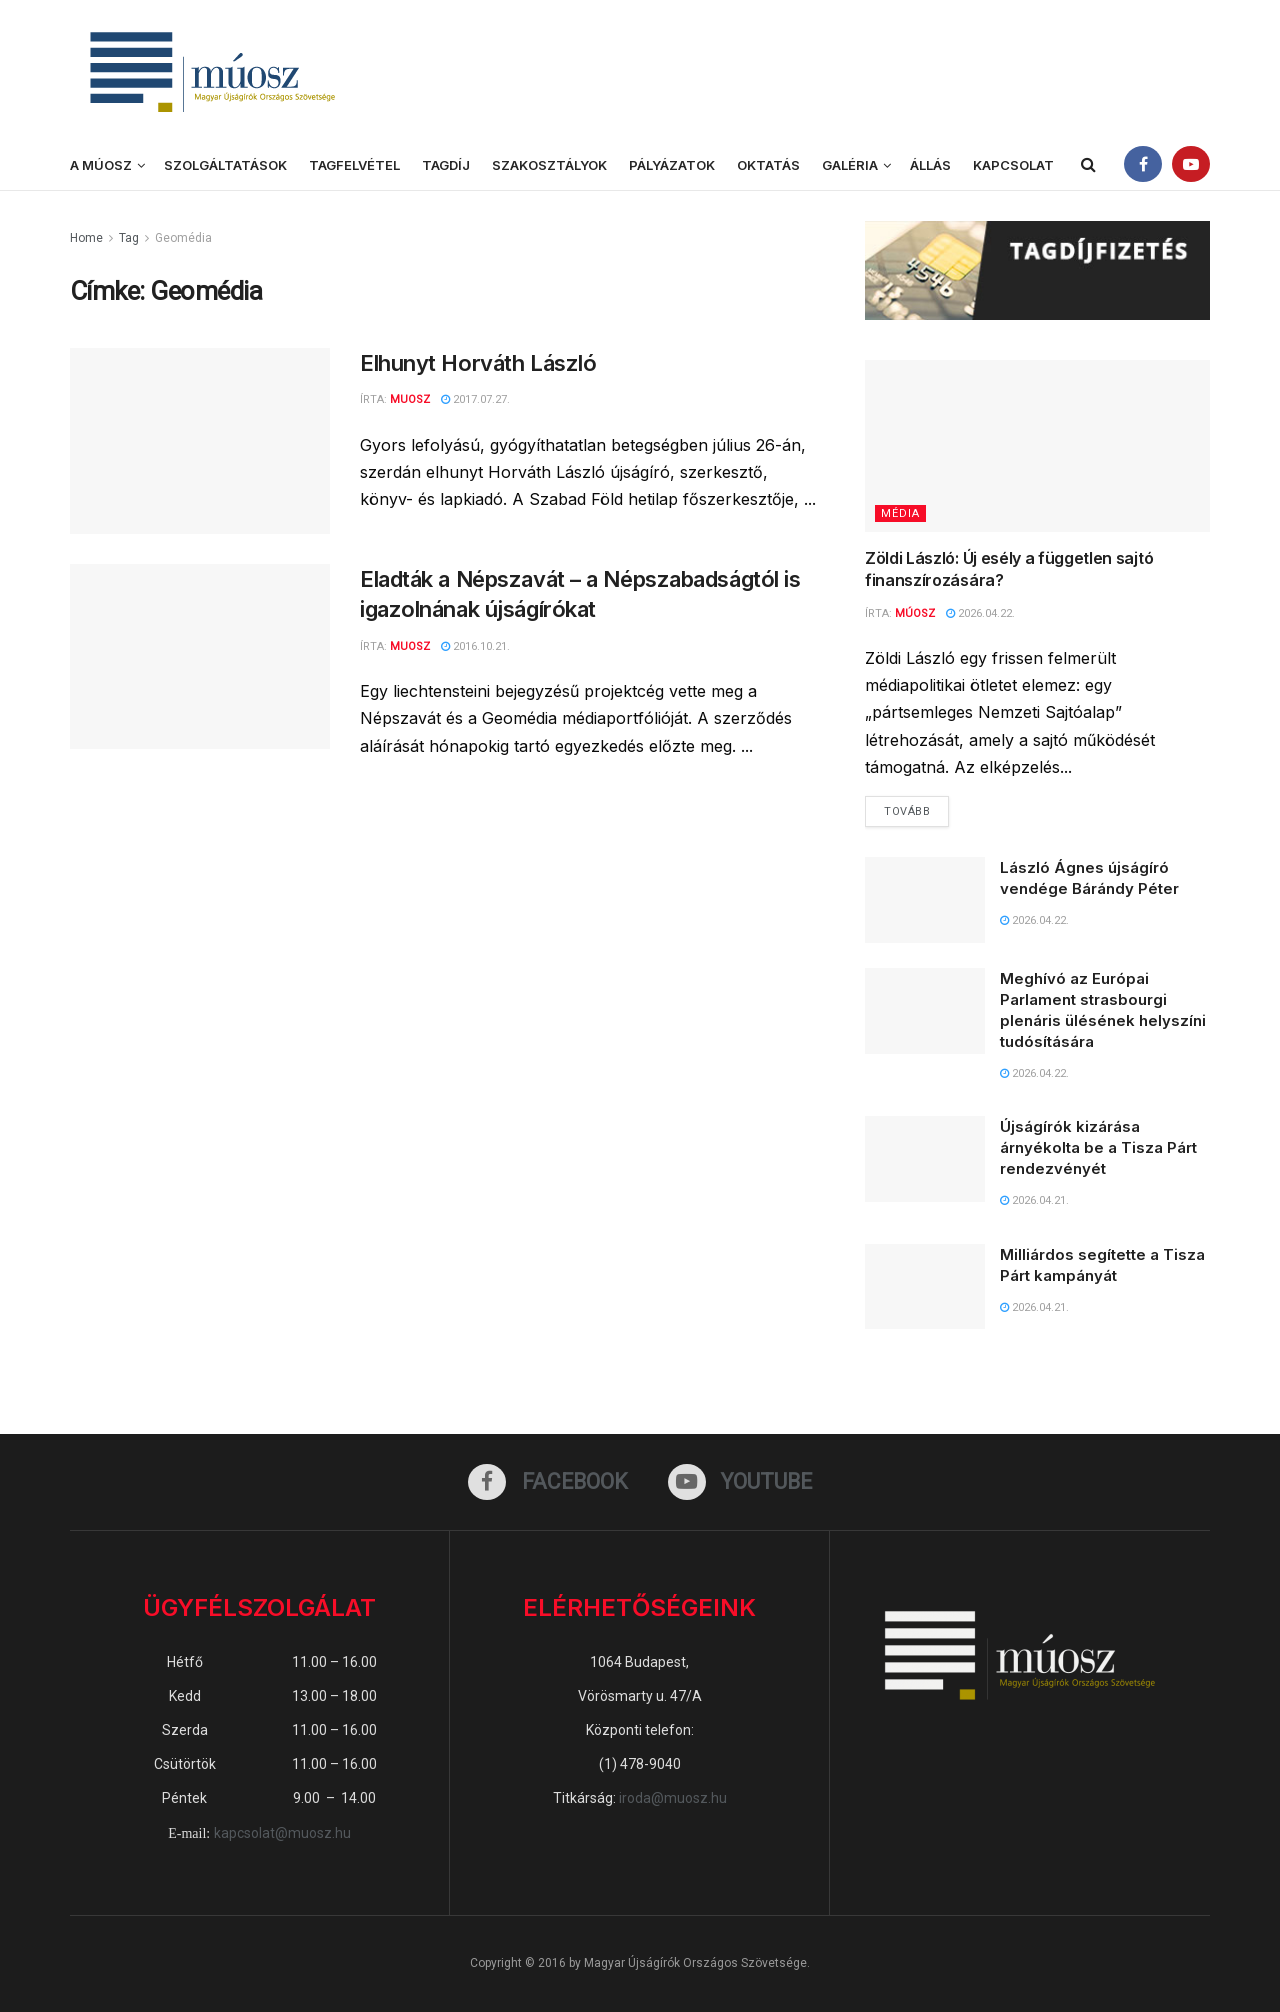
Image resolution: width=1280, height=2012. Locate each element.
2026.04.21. (1034, 1200)
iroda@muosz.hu (673, 1798)
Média (900, 513)
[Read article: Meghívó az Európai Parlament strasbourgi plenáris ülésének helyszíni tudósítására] (925, 1011)
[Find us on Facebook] (548, 1482)
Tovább (916, 807)
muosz (410, 646)
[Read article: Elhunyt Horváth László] (200, 441)
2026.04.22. (980, 613)
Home (86, 238)
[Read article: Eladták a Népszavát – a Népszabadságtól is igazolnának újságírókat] (200, 657)
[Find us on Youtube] (740, 1482)
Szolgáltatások (225, 165)
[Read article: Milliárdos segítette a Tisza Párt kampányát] (925, 1287)
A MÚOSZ (101, 165)
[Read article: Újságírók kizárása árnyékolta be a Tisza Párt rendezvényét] (925, 1159)
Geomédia (183, 238)
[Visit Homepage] (210, 70)
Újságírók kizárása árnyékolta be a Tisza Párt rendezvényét (1098, 1147)
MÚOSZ (915, 613)
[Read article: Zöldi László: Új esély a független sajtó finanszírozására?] (1037, 446)
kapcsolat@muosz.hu (282, 1833)
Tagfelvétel (354, 165)
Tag (129, 238)
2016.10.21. (475, 646)
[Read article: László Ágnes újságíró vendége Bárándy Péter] (925, 901)
